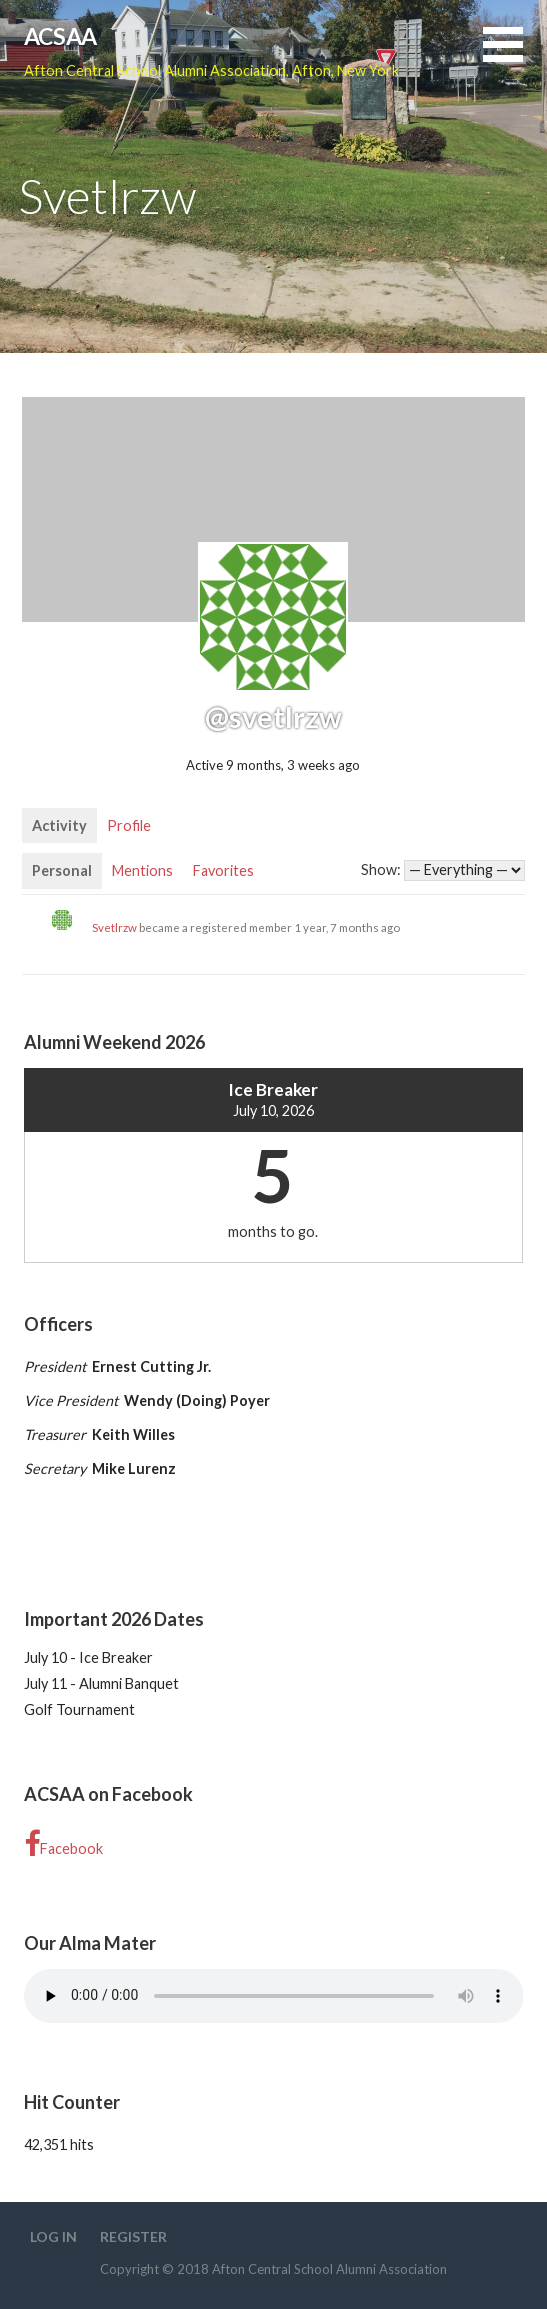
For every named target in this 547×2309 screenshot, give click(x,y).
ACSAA (60, 36)
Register (133, 2236)
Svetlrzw (114, 927)
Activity (59, 825)
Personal (62, 870)
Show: (381, 869)
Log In (53, 2236)
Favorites (223, 870)
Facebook (63, 1844)
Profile (129, 825)
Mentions (142, 870)
